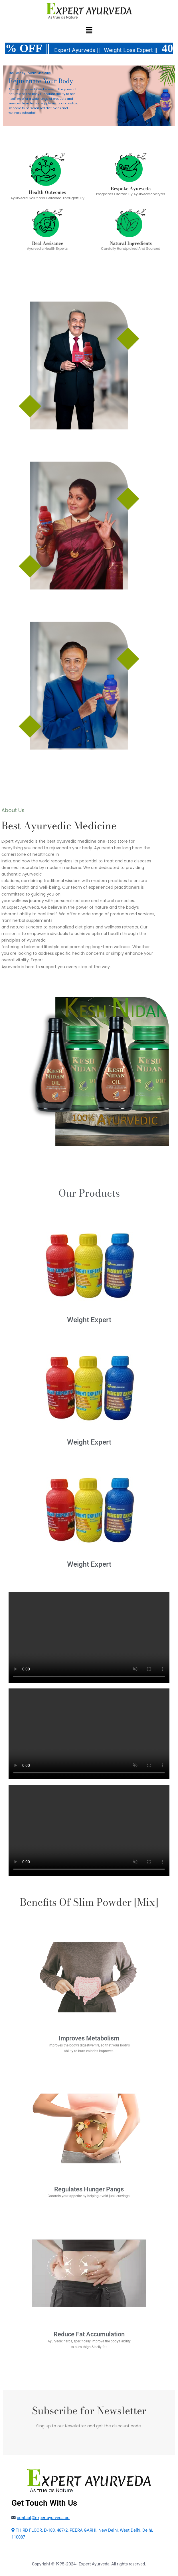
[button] (89, 30)
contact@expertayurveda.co (43, 2517)
